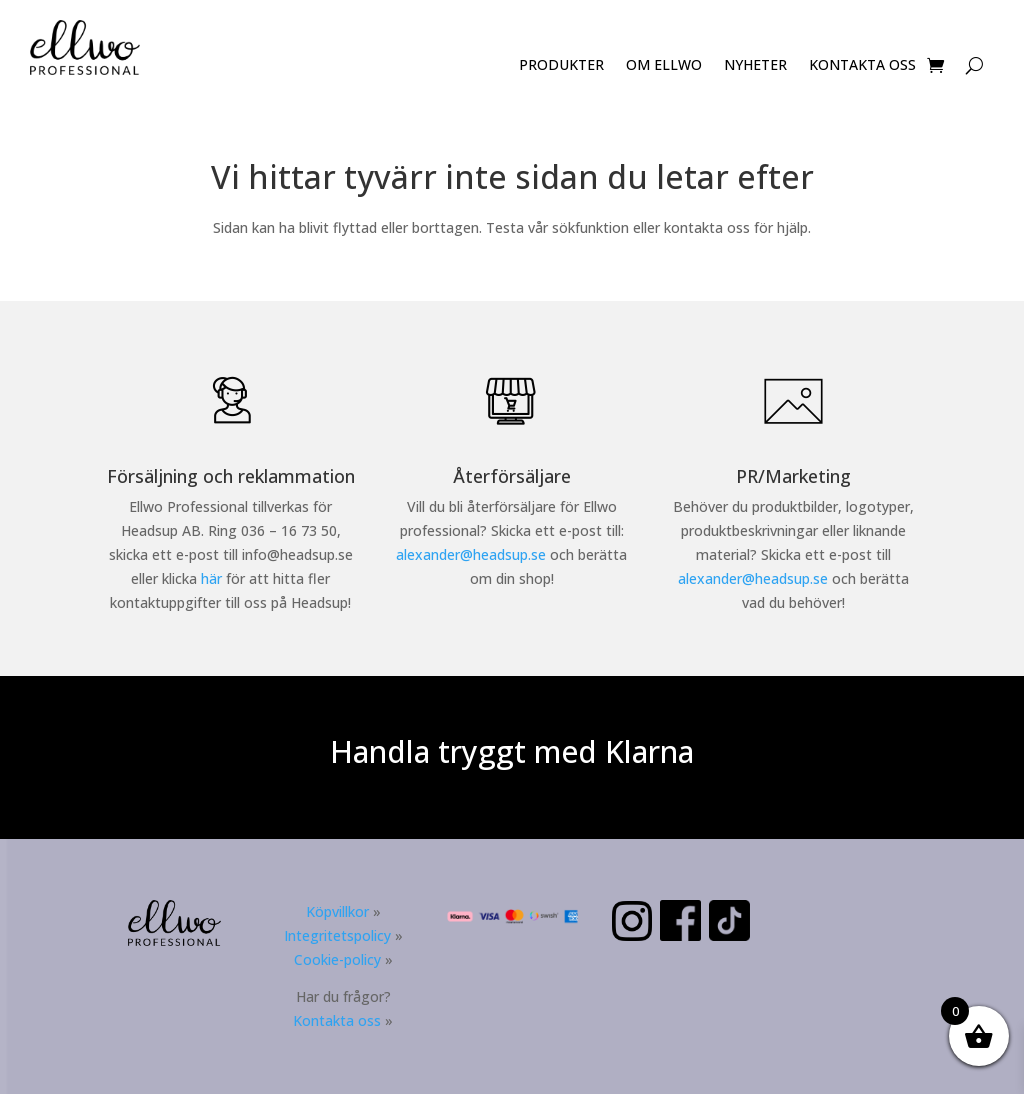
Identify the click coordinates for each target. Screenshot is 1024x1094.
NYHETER (755, 66)
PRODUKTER (561, 66)
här (211, 578)
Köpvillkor (337, 911)
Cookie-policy (337, 959)
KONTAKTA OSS (862, 66)
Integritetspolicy (337, 935)
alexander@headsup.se (471, 554)
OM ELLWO (664, 66)
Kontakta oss (337, 1020)
